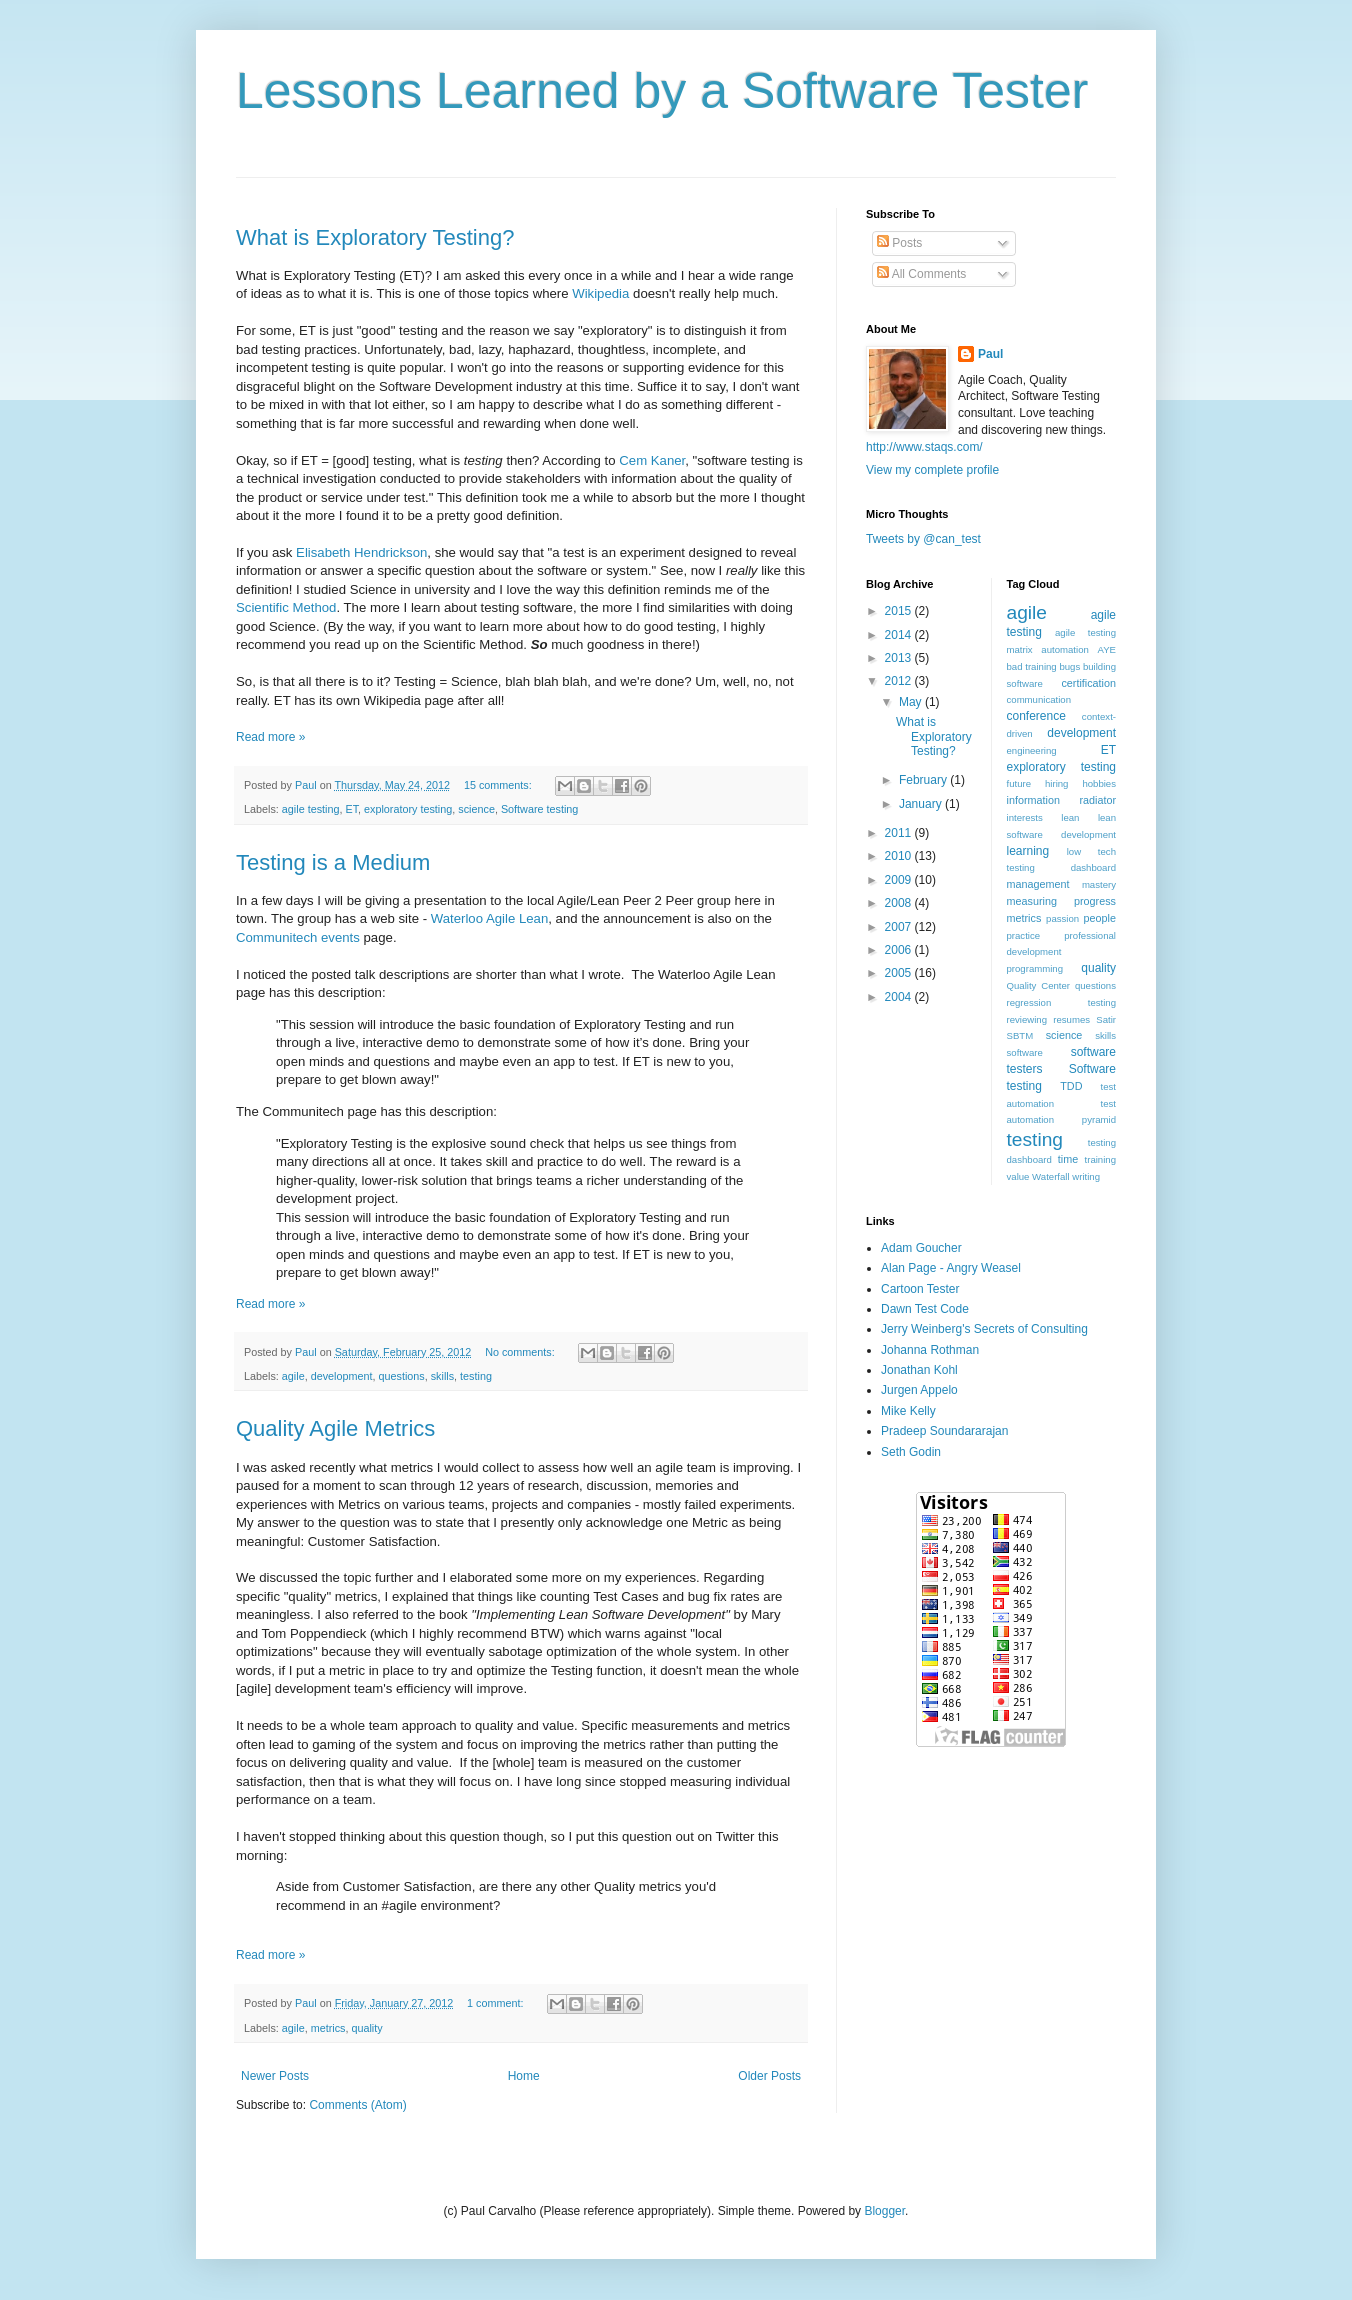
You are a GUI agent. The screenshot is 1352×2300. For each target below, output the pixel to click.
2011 (900, 833)
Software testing (539, 809)
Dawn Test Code (925, 1309)
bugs (1069, 666)
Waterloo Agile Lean (490, 918)
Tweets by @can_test (923, 539)
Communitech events (298, 937)
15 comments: (499, 785)
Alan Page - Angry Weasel (951, 1268)
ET (351, 809)
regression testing (1062, 1002)
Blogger (884, 2211)
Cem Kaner (652, 460)
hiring (1056, 783)
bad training (1032, 666)
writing (1086, 1176)
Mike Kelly (908, 1411)
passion (1062, 918)
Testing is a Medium (333, 862)
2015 (900, 611)
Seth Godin (911, 1452)
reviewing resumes (1049, 1019)
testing (476, 1376)
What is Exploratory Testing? (375, 237)
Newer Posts (275, 2076)
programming (1035, 968)
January (922, 804)
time (1068, 1159)
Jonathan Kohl (919, 1370)
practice (1024, 935)
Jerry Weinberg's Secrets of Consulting (984, 1329)
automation (1064, 649)
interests (1025, 817)
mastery (1099, 884)
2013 (900, 658)
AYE (1107, 649)
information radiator (1062, 800)
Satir (1106, 1019)
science (476, 809)
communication (1039, 699)
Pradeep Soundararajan (944, 1431)
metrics (328, 2028)
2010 (900, 856)
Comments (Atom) (357, 2105)
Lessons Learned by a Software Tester (662, 91)
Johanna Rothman (930, 1350)
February (924, 780)
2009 (900, 880)
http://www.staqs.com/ (924, 447)
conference (1036, 716)
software (1025, 1052)
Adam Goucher (921, 1248)
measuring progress (1062, 901)
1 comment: (496, 2003)
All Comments (921, 274)
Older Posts (769, 2076)
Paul (990, 354)
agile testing (311, 809)
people (1100, 918)
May (912, 702)
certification (1088, 683)
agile (293, 1376)
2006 (900, 950)
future (1019, 783)
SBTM (1020, 1035)
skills (442, 1376)
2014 (900, 635)
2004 (900, 997)
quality (366, 2028)
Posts (899, 243)
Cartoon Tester (920, 1289)
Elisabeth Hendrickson (361, 552)
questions (401, 1376)
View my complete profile (932, 470)
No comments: (521, 1352)
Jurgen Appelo (919, 1390)
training (1100, 1159)
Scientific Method (286, 607)
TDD (1071, 1086)
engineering (1032, 750)
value (1018, 1176)
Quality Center (1039, 985)
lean (1070, 817)
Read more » (270, 737)
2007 (900, 927)
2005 (900, 973)
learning (1028, 851)
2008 (900, 903)
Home (524, 2076)
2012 (900, 681)
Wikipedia (600, 293)
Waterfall (1051, 1176)
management (1038, 884)
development (342, 1376)
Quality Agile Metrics (335, 1428)
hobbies (1099, 783)
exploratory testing (408, 809)
